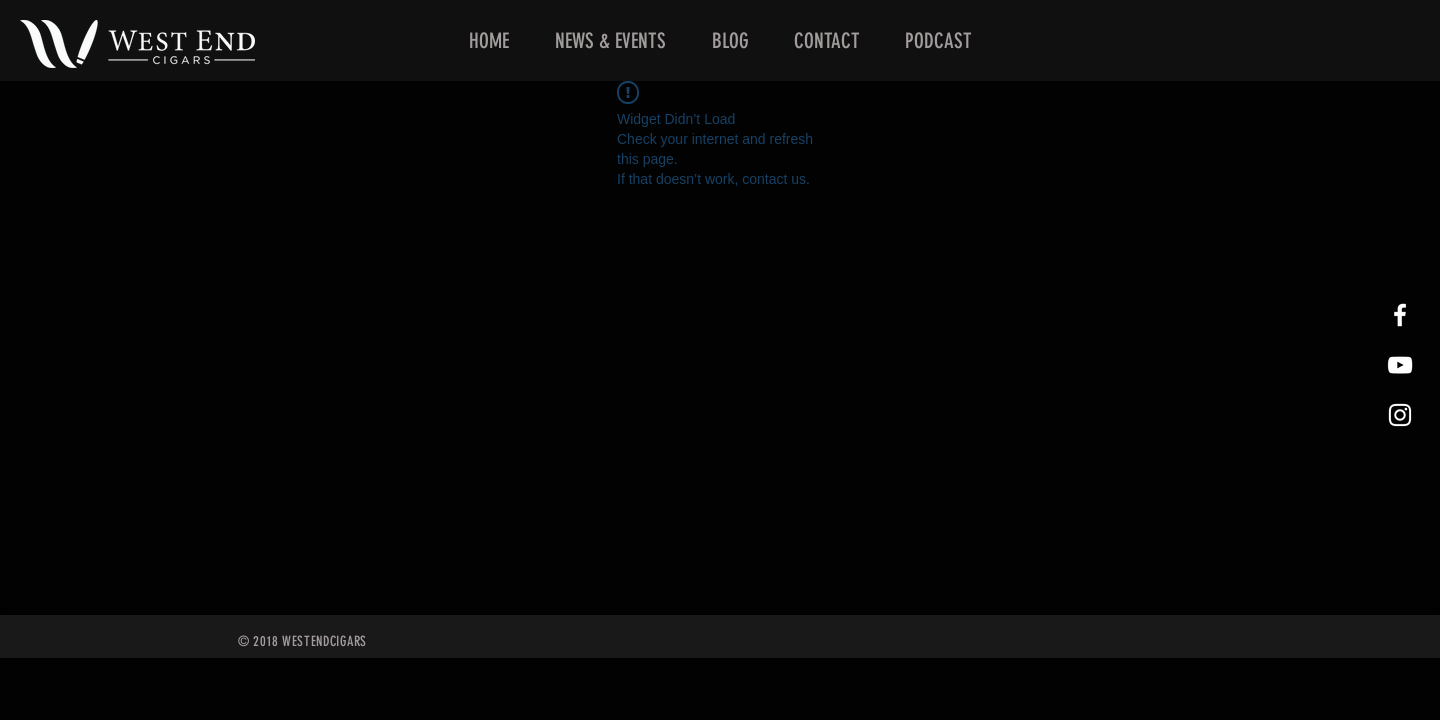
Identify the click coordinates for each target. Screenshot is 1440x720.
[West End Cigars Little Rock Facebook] (1400, 315)
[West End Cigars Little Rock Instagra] (1400, 415)
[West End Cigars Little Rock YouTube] (1400, 365)
